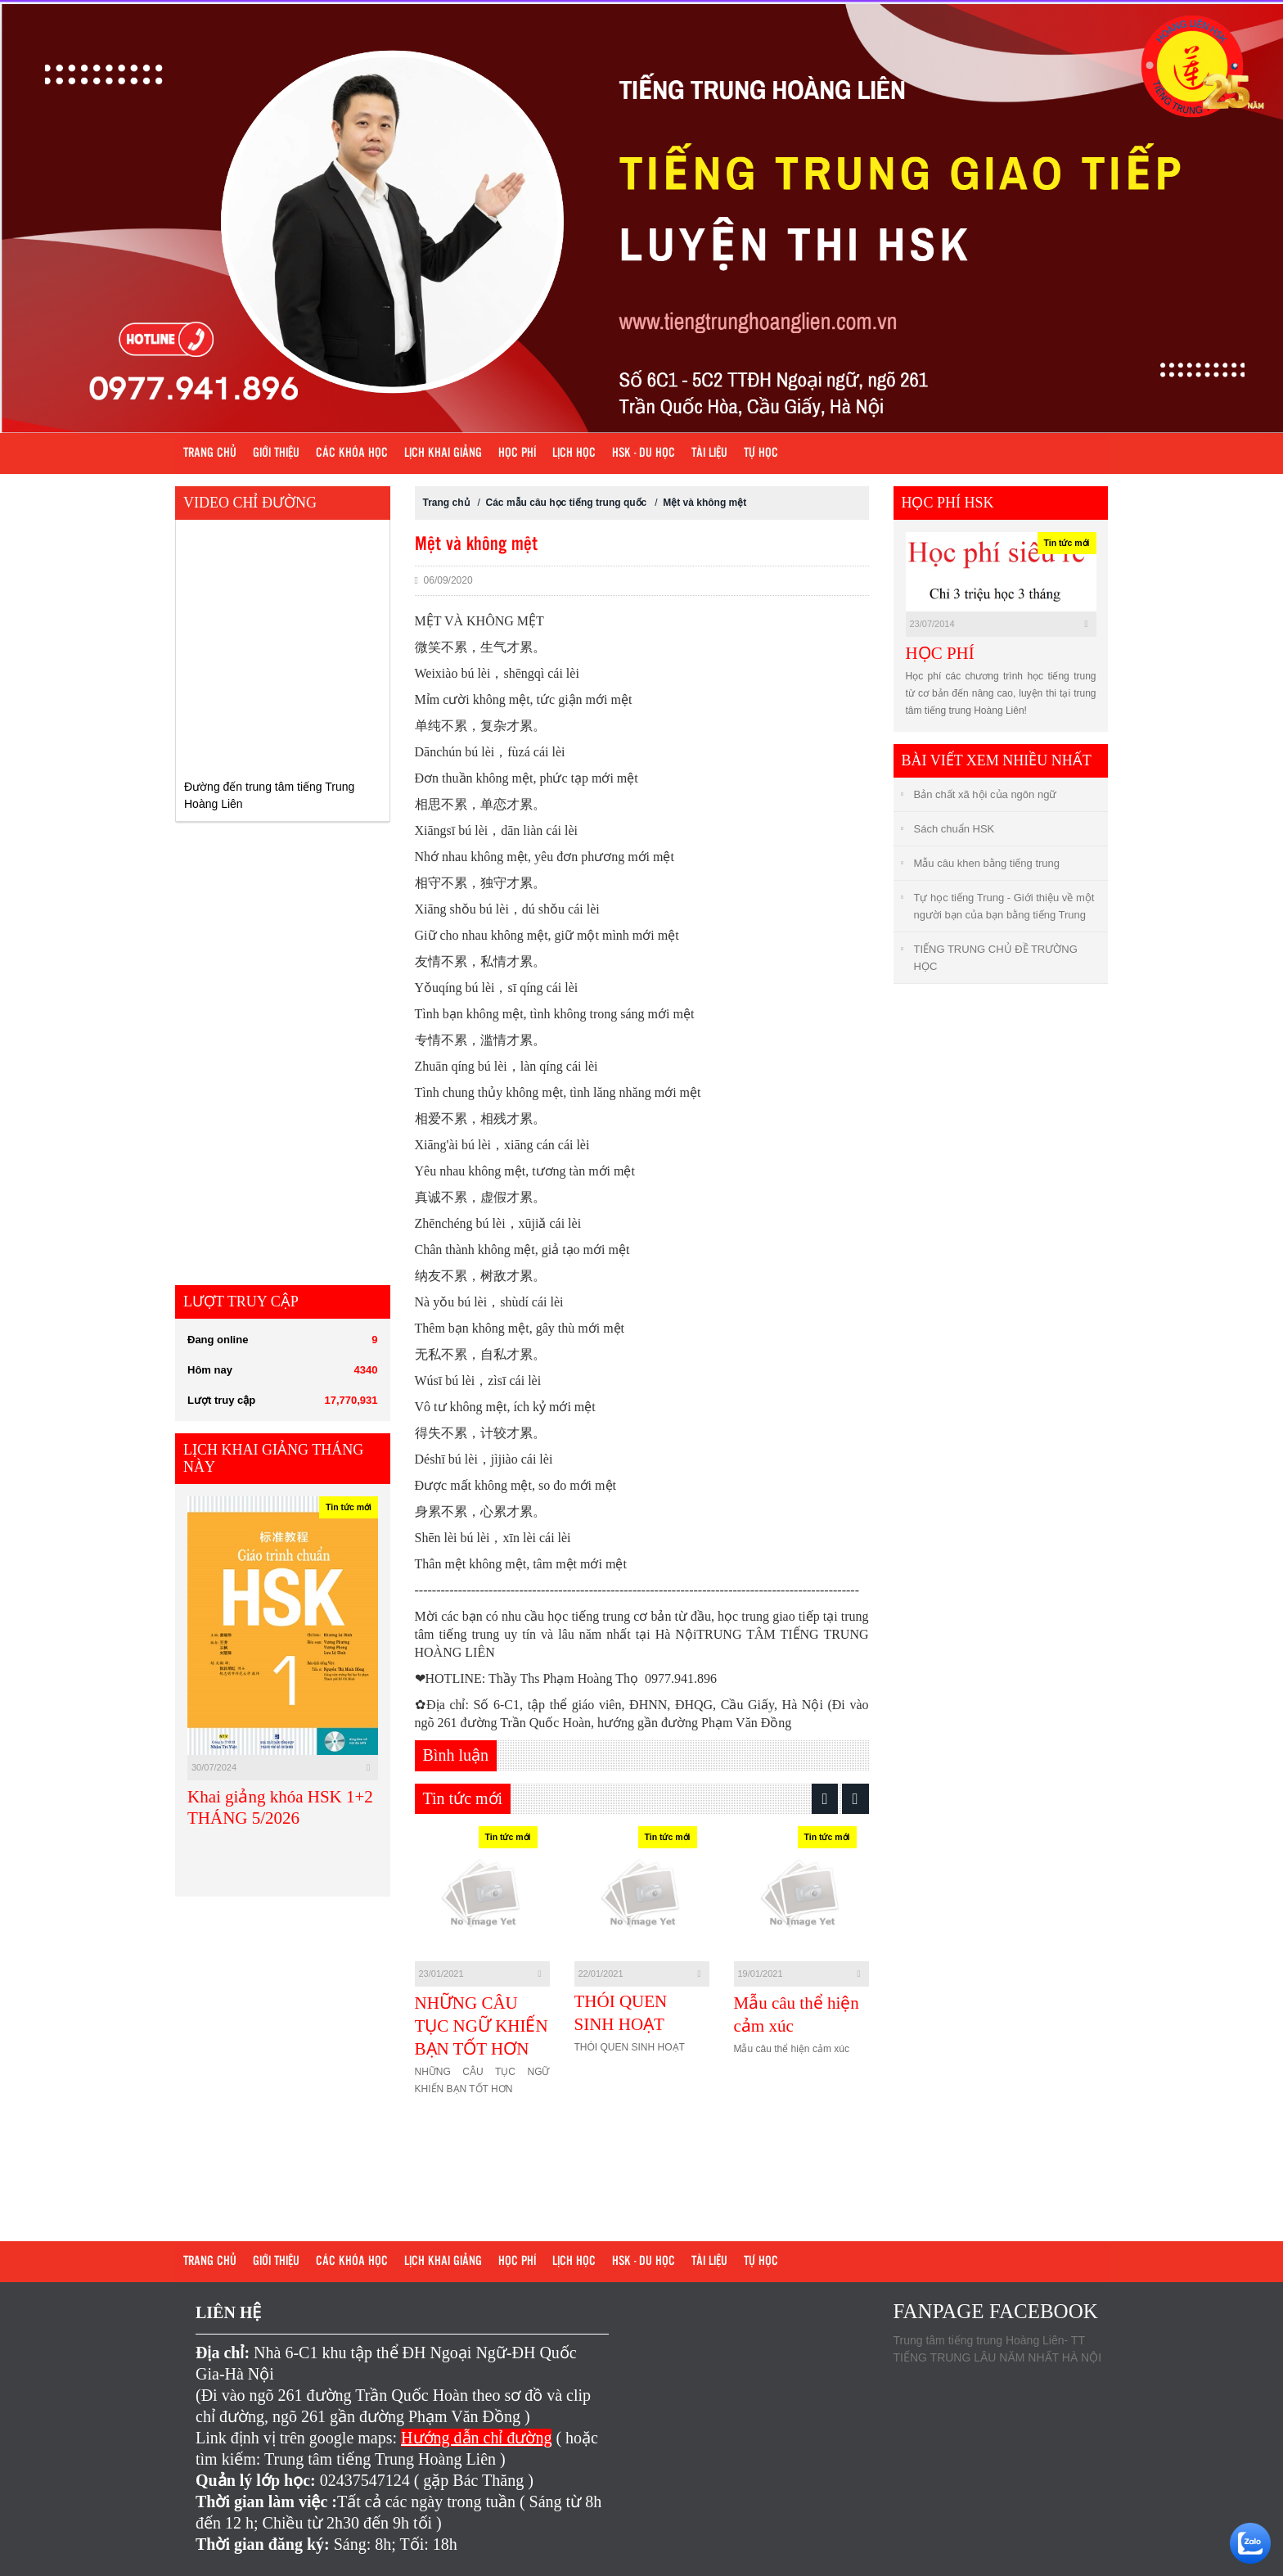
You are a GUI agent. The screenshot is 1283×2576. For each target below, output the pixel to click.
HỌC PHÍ (940, 653)
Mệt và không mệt (704, 502)
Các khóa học (352, 453)
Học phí (517, 453)
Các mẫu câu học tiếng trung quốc (566, 502)
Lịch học (574, 453)
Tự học (761, 453)
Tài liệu (709, 453)
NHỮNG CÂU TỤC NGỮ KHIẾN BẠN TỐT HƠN (481, 2026)
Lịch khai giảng (443, 453)
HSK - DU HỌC (643, 453)
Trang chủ (209, 453)
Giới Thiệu (276, 453)
